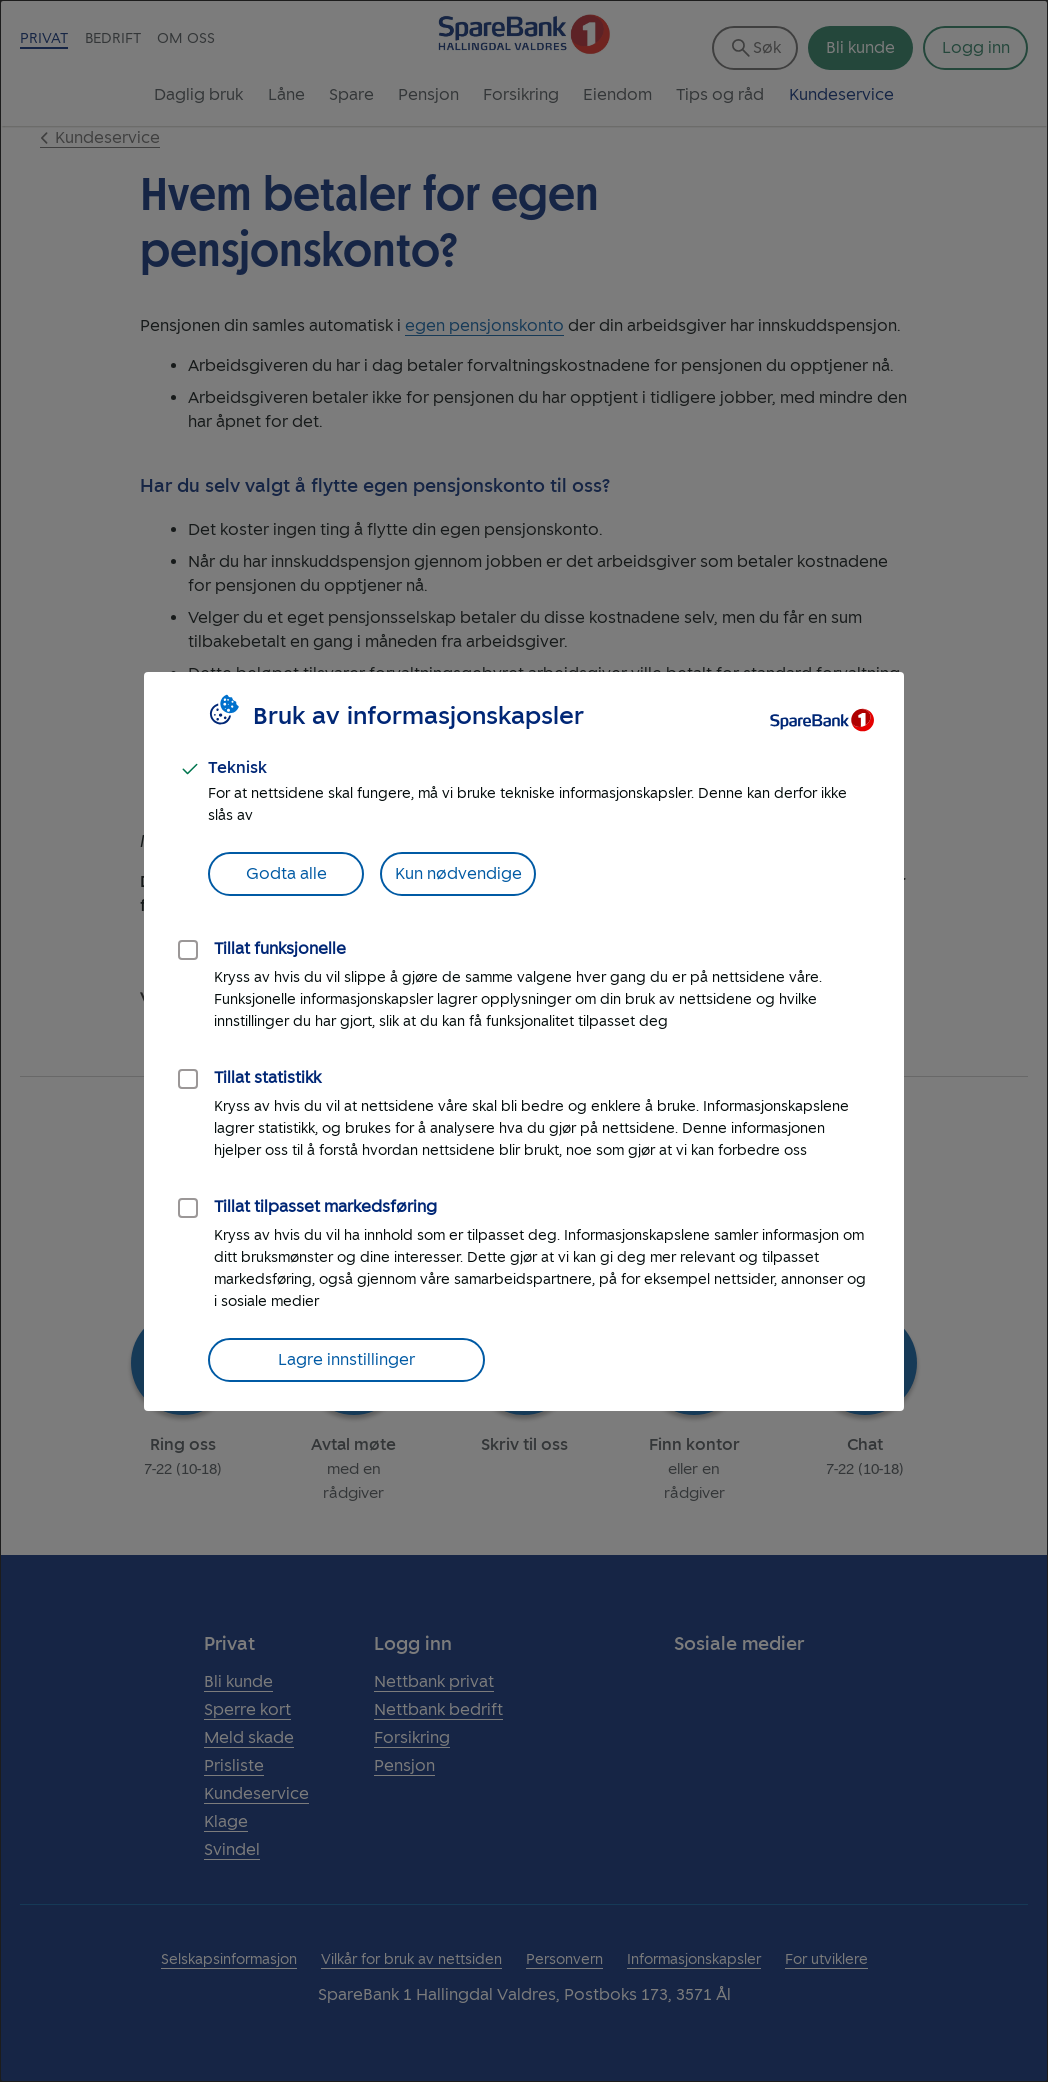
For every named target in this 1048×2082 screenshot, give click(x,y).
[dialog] (524, 1041)
